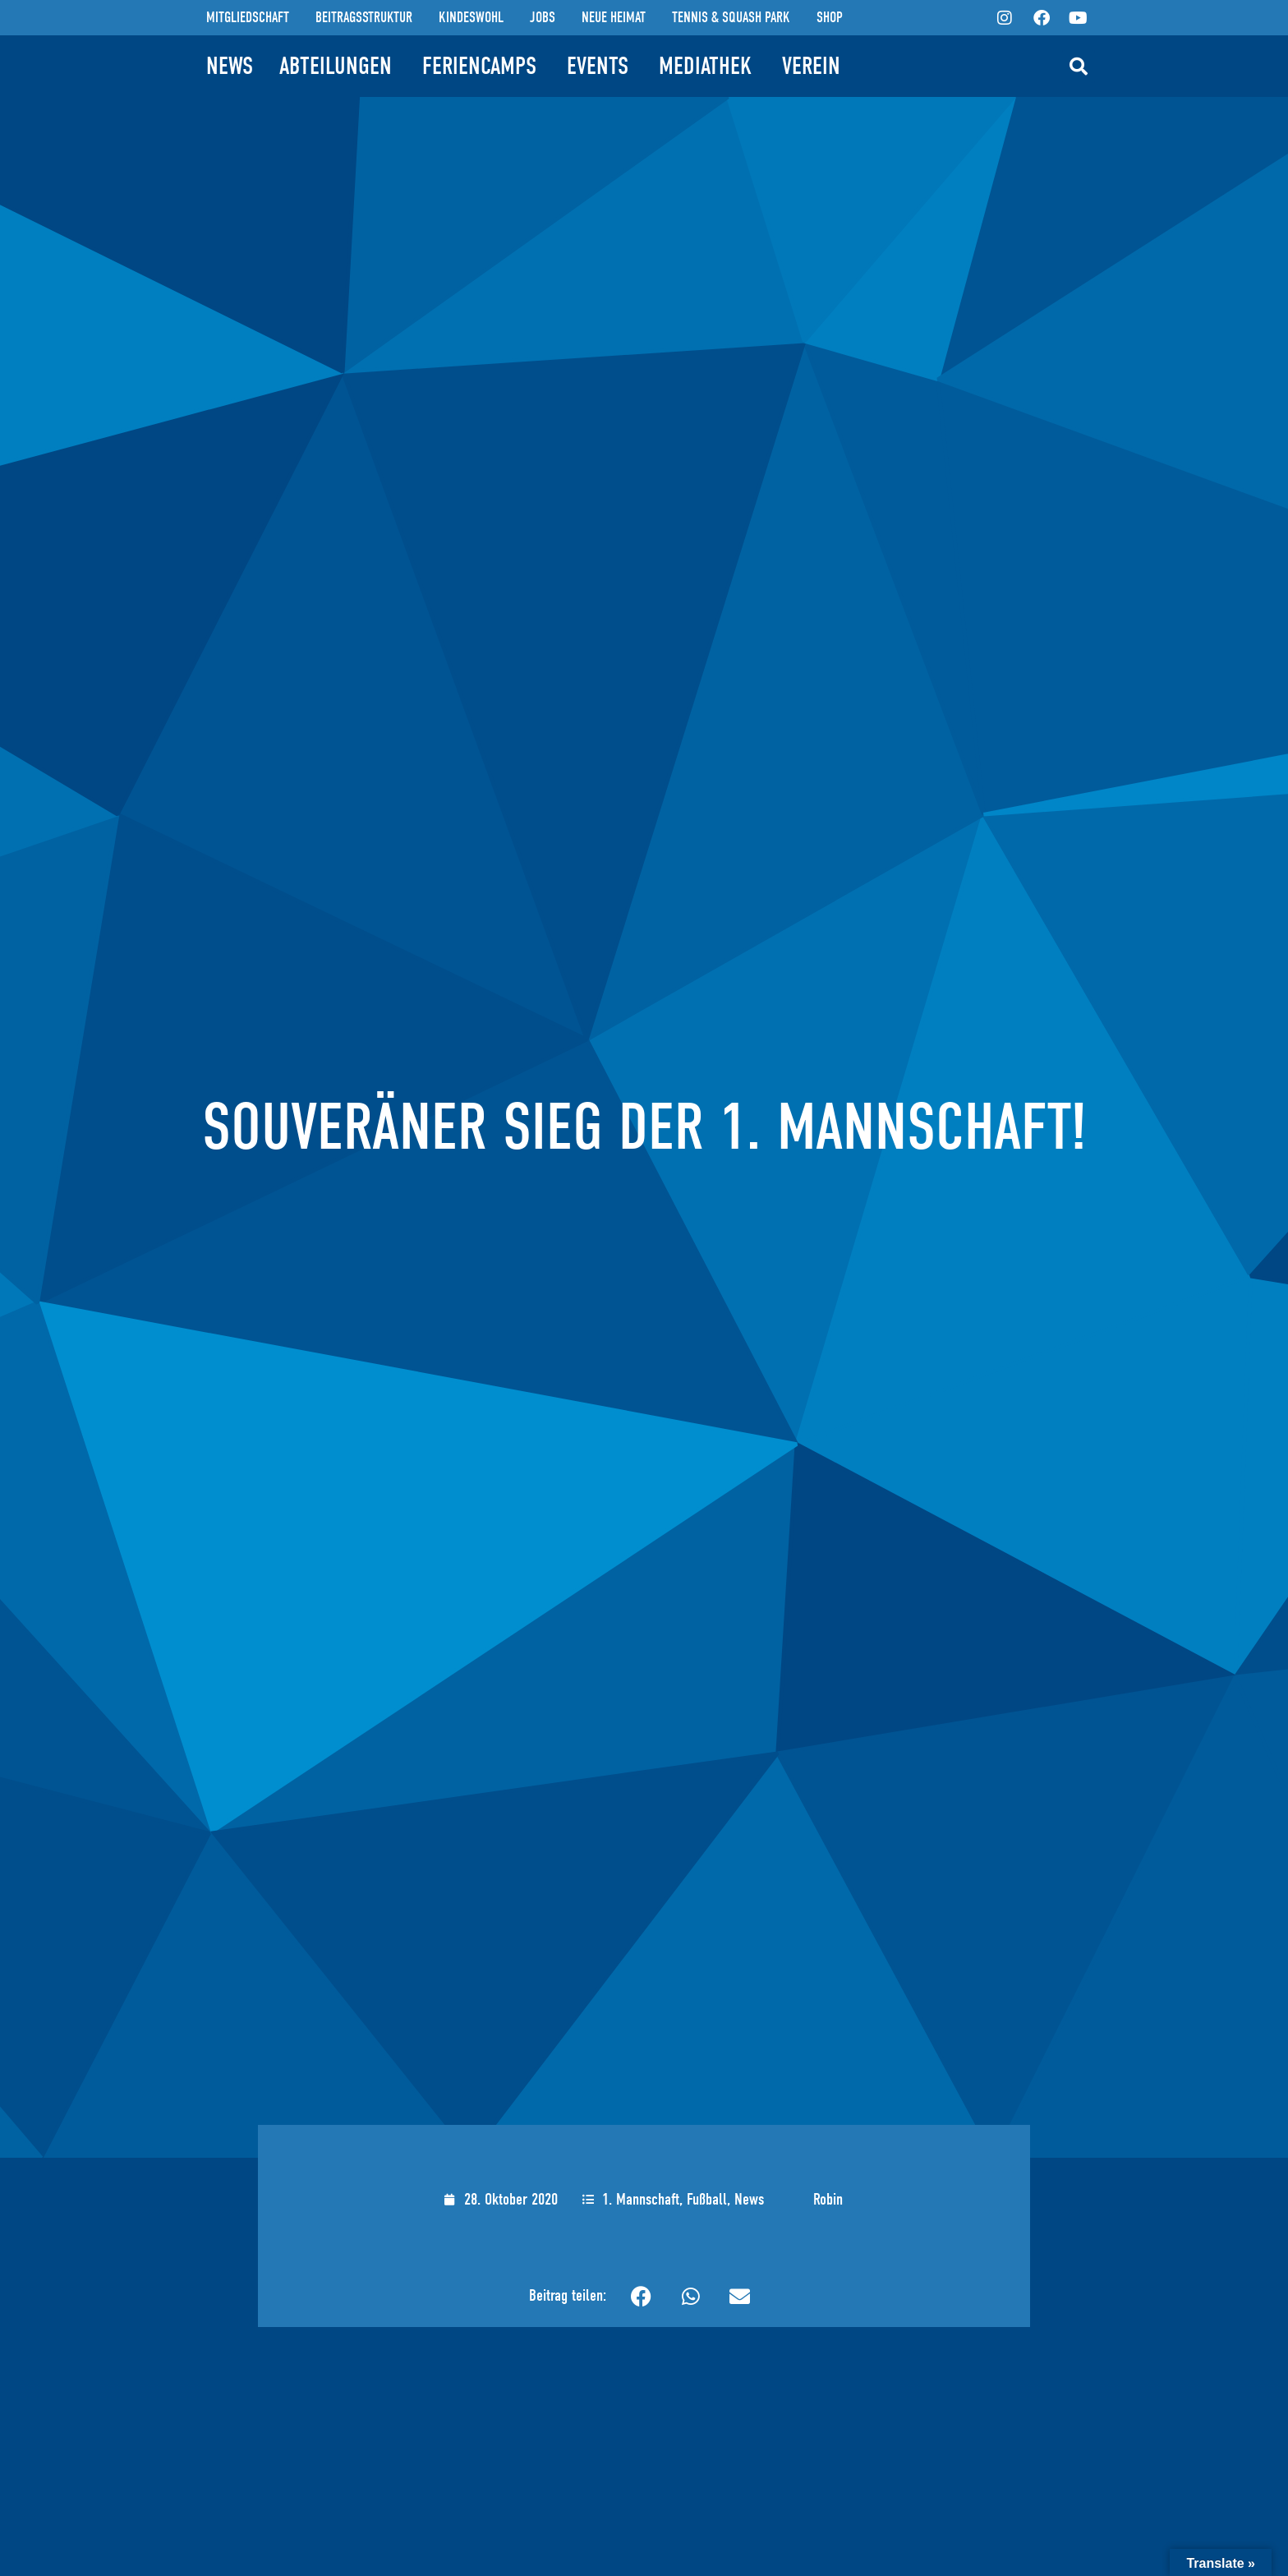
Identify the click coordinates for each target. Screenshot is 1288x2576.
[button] (1078, 66)
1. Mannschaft (640, 2199)
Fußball (707, 2199)
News (749, 2199)
